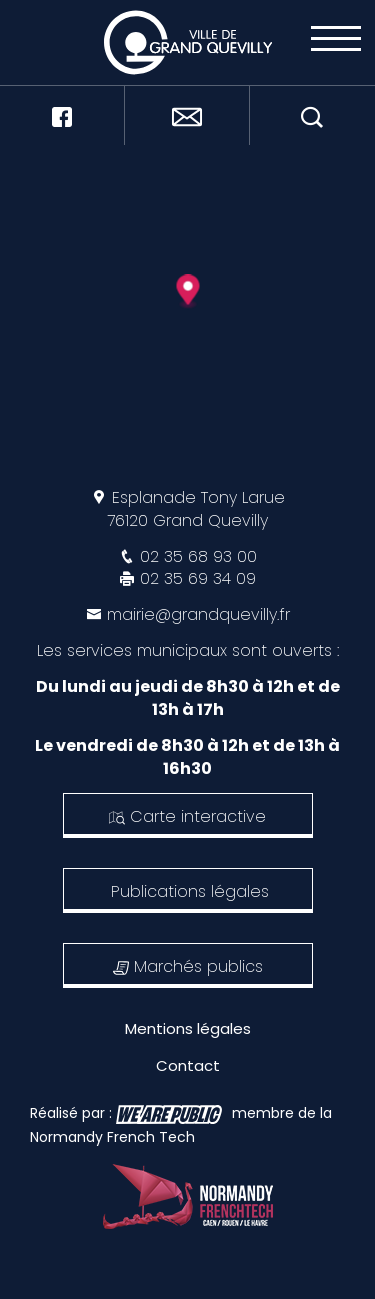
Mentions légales (188, 1028)
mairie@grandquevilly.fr (198, 614)
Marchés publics (188, 966)
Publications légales (190, 891)
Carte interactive (187, 816)
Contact (188, 1065)
